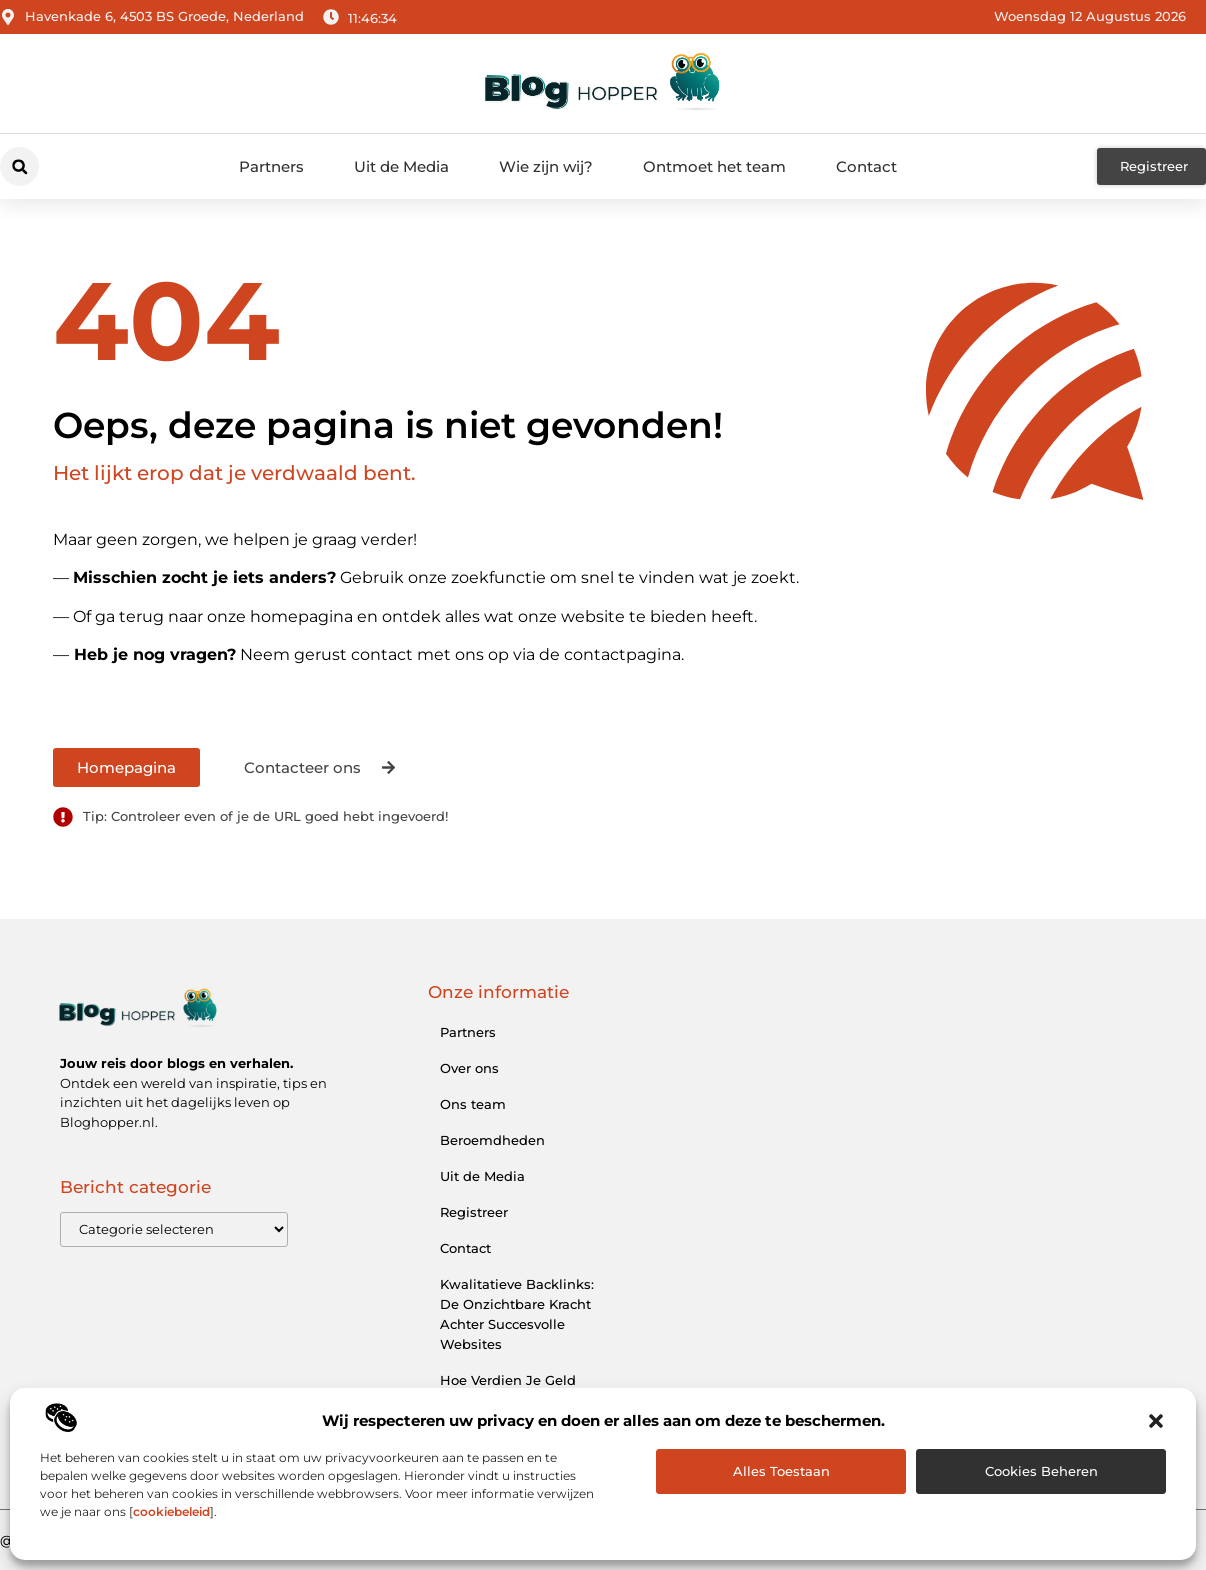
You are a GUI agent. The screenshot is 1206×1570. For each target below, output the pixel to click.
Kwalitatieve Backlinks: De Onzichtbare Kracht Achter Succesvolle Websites (517, 1314)
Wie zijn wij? (546, 166)
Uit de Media (401, 166)
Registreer (474, 1212)
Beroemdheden (492, 1140)
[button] (1156, 1421)
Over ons (469, 1068)
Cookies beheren (1041, 1471)
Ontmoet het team (714, 166)
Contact (866, 166)
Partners (271, 166)
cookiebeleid (171, 1511)
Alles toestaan (781, 1471)
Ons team (473, 1104)
